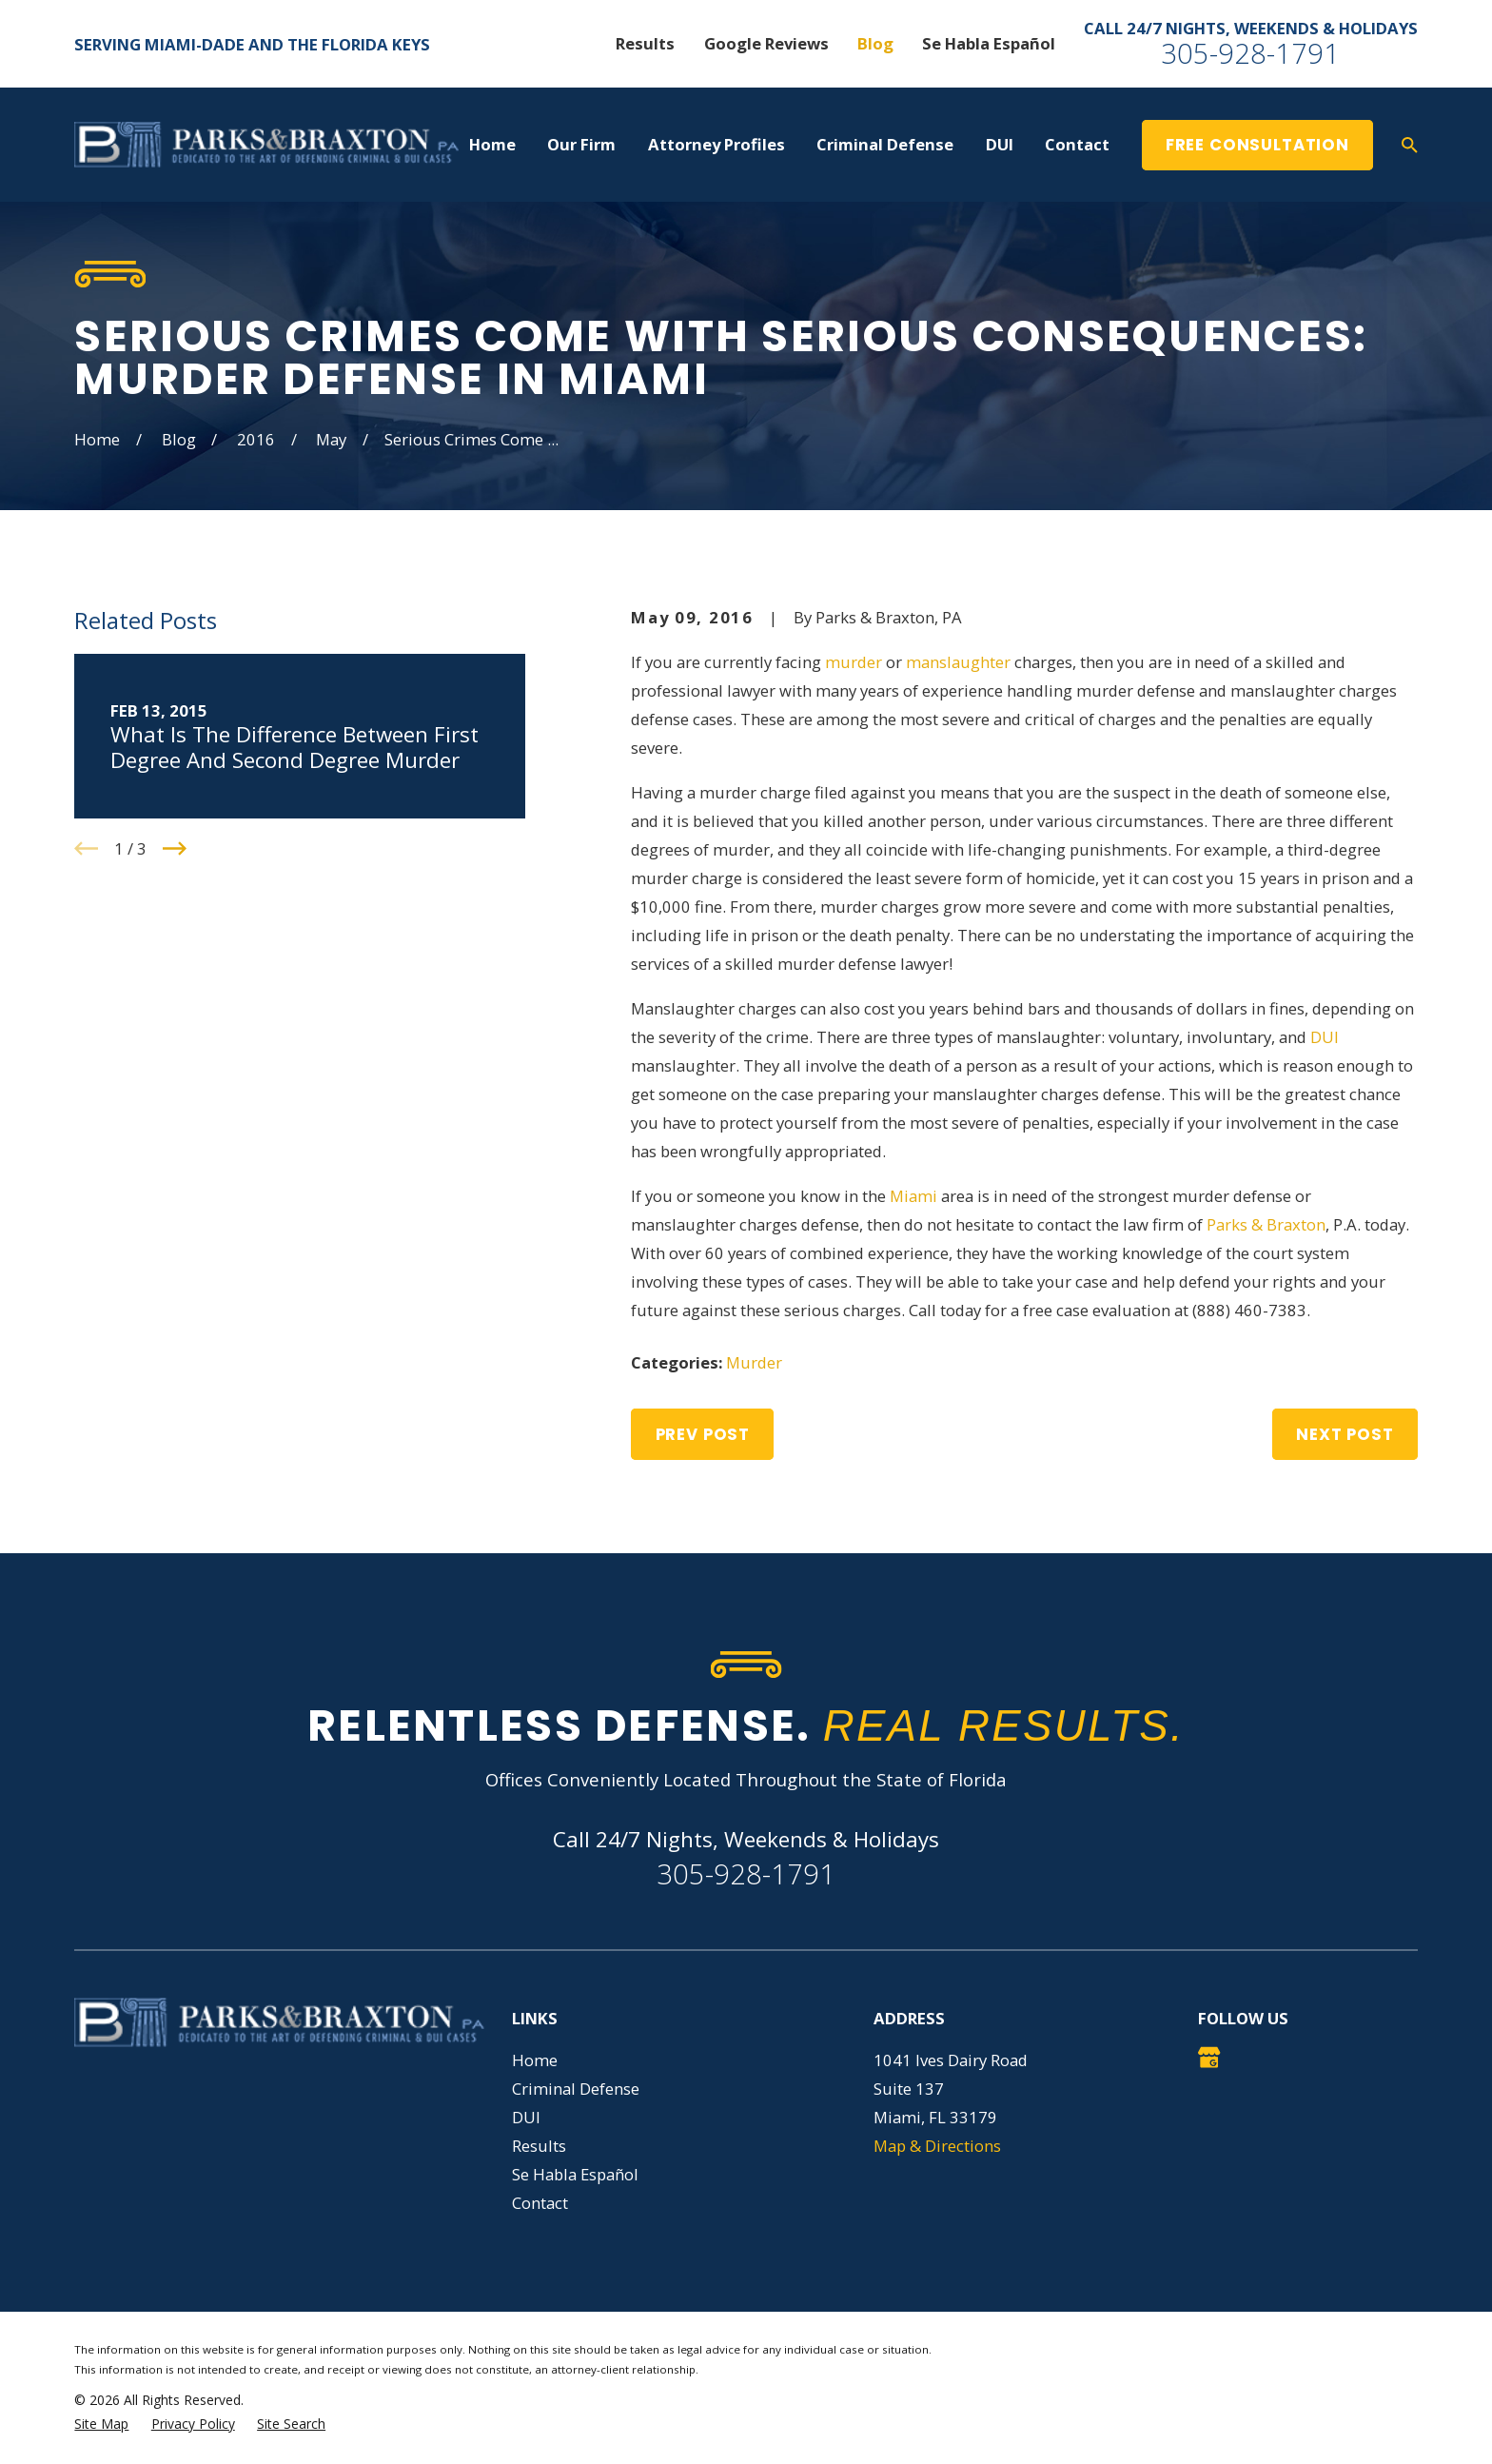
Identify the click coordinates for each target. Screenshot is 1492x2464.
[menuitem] (101, 2423)
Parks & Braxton (1266, 1224)
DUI (1324, 1037)
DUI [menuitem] (999, 144)
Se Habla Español (988, 43)
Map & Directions (937, 2146)
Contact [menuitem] (1077, 144)
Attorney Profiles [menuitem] (716, 144)
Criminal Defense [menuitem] (884, 144)
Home (535, 2060)
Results (645, 43)
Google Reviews (766, 43)
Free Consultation (1257, 144)
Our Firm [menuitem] (581, 144)
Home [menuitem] (492, 144)
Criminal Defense (575, 2088)
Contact (540, 2203)
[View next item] (174, 848)
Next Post (1345, 1434)
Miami (913, 1196)
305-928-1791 (1250, 52)
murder (853, 662)
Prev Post (703, 1434)
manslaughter (958, 662)
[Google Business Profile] (1209, 2057)
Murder (754, 1362)
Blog (875, 43)
